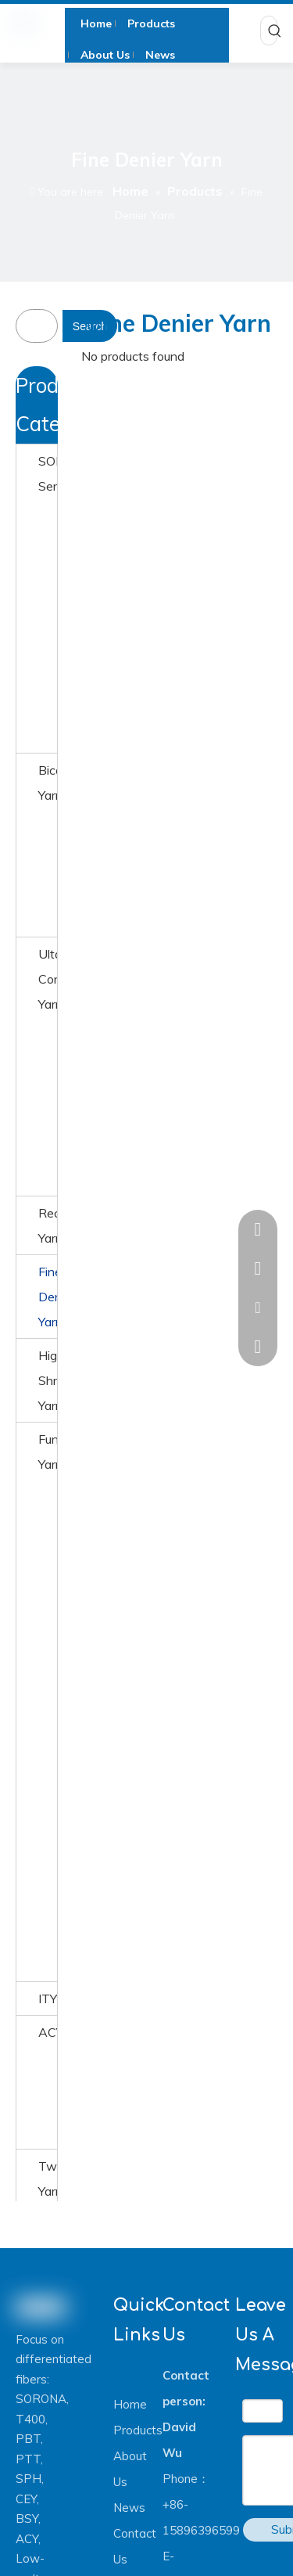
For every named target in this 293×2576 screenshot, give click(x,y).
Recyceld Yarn (47, 1225)
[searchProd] (47, 326)
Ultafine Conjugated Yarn (47, 979)
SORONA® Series (47, 473)
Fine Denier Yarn (47, 1296)
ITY (47, 1998)
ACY (47, 2032)
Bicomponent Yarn (47, 782)
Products (138, 2430)
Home (130, 2404)
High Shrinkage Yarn (47, 1380)
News (129, 2507)
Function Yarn (47, 1451)
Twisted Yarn (47, 2178)
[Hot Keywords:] (275, 30)
